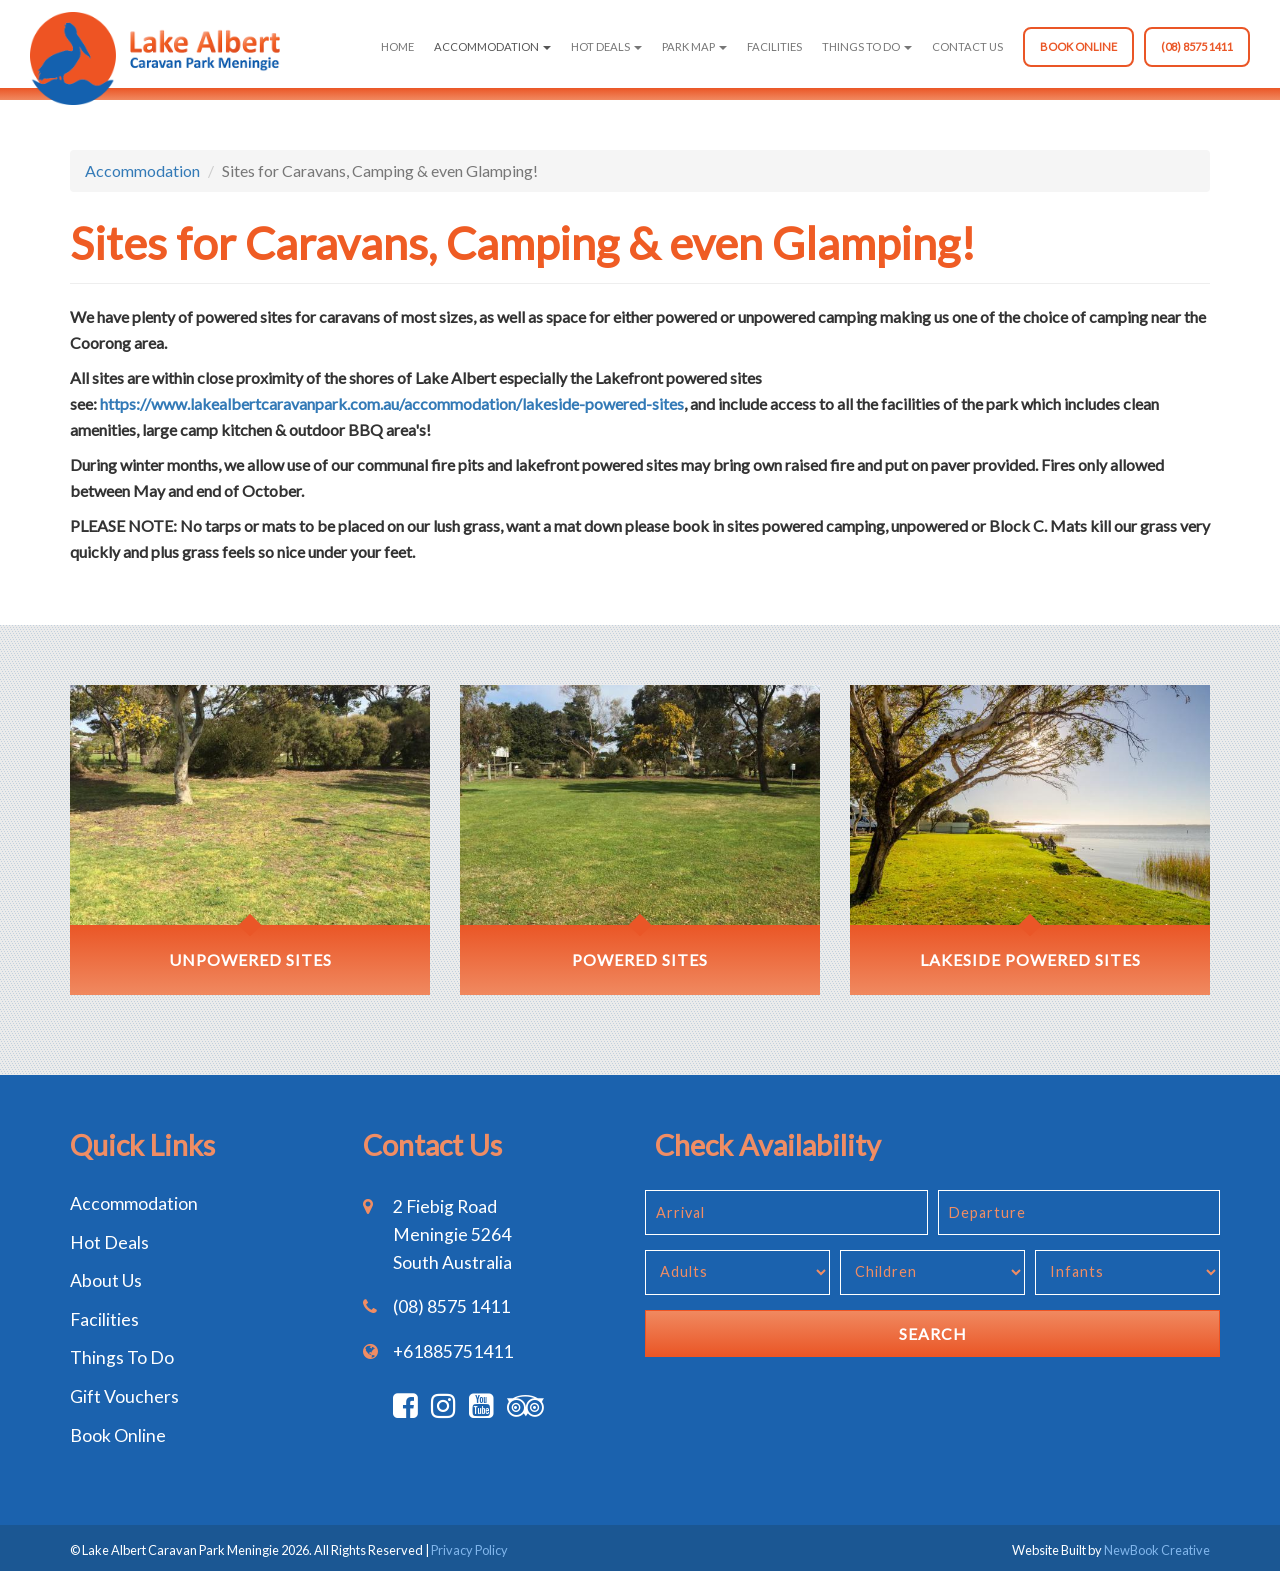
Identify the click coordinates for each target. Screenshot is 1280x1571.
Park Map (694, 46)
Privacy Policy (469, 1550)
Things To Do (867, 46)
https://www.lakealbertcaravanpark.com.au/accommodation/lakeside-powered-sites (392, 403)
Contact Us (967, 46)
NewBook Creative (1157, 1550)
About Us (106, 1280)
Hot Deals (606, 46)
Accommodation (492, 46)
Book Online (1078, 46)
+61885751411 (453, 1351)
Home (397, 46)
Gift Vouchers (124, 1396)
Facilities (774, 46)
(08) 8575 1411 (1197, 46)
